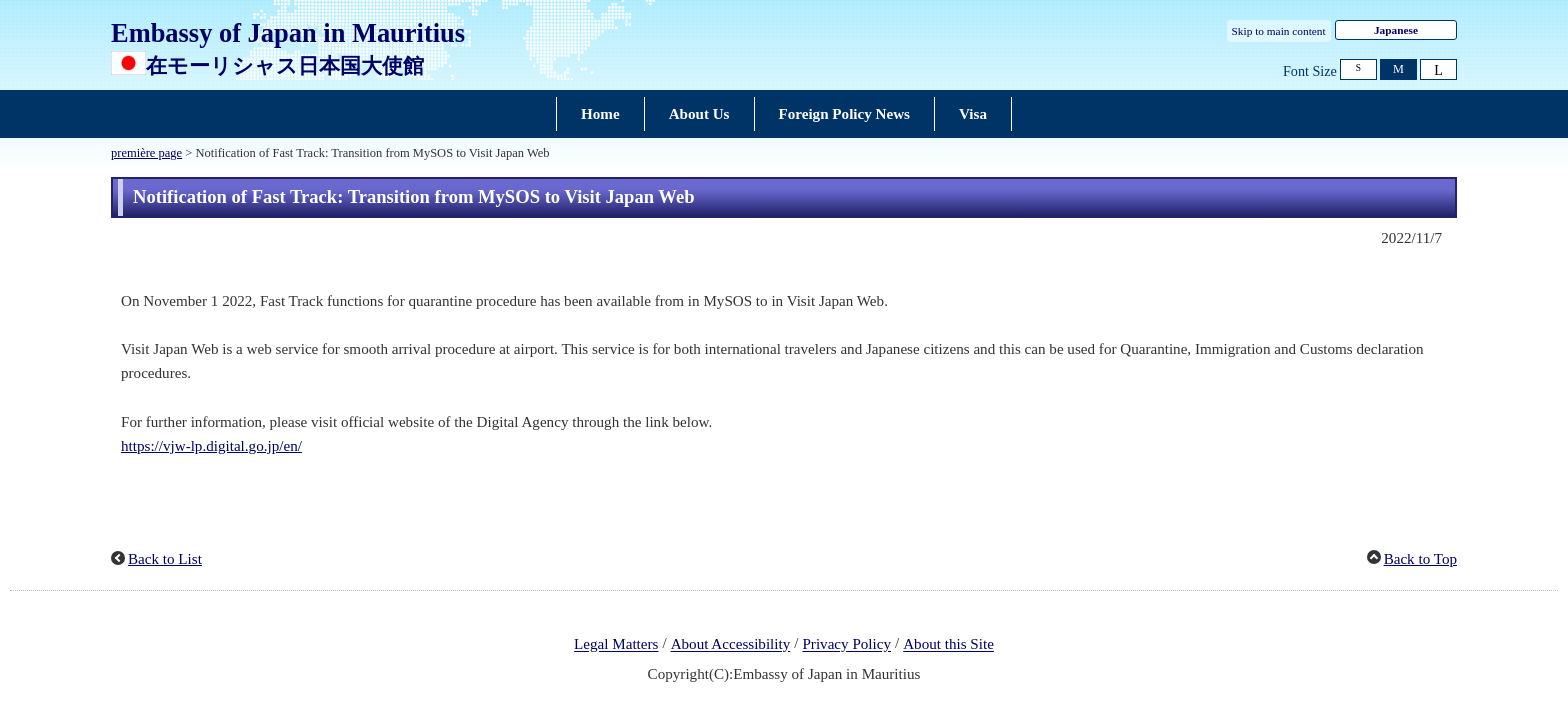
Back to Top (1420, 559)
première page (146, 153)
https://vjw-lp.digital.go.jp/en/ (211, 446)
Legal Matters (616, 645)
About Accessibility (731, 645)
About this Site (948, 645)
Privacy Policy (846, 645)
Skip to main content (1279, 31)
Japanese (1396, 30)
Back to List (165, 559)
